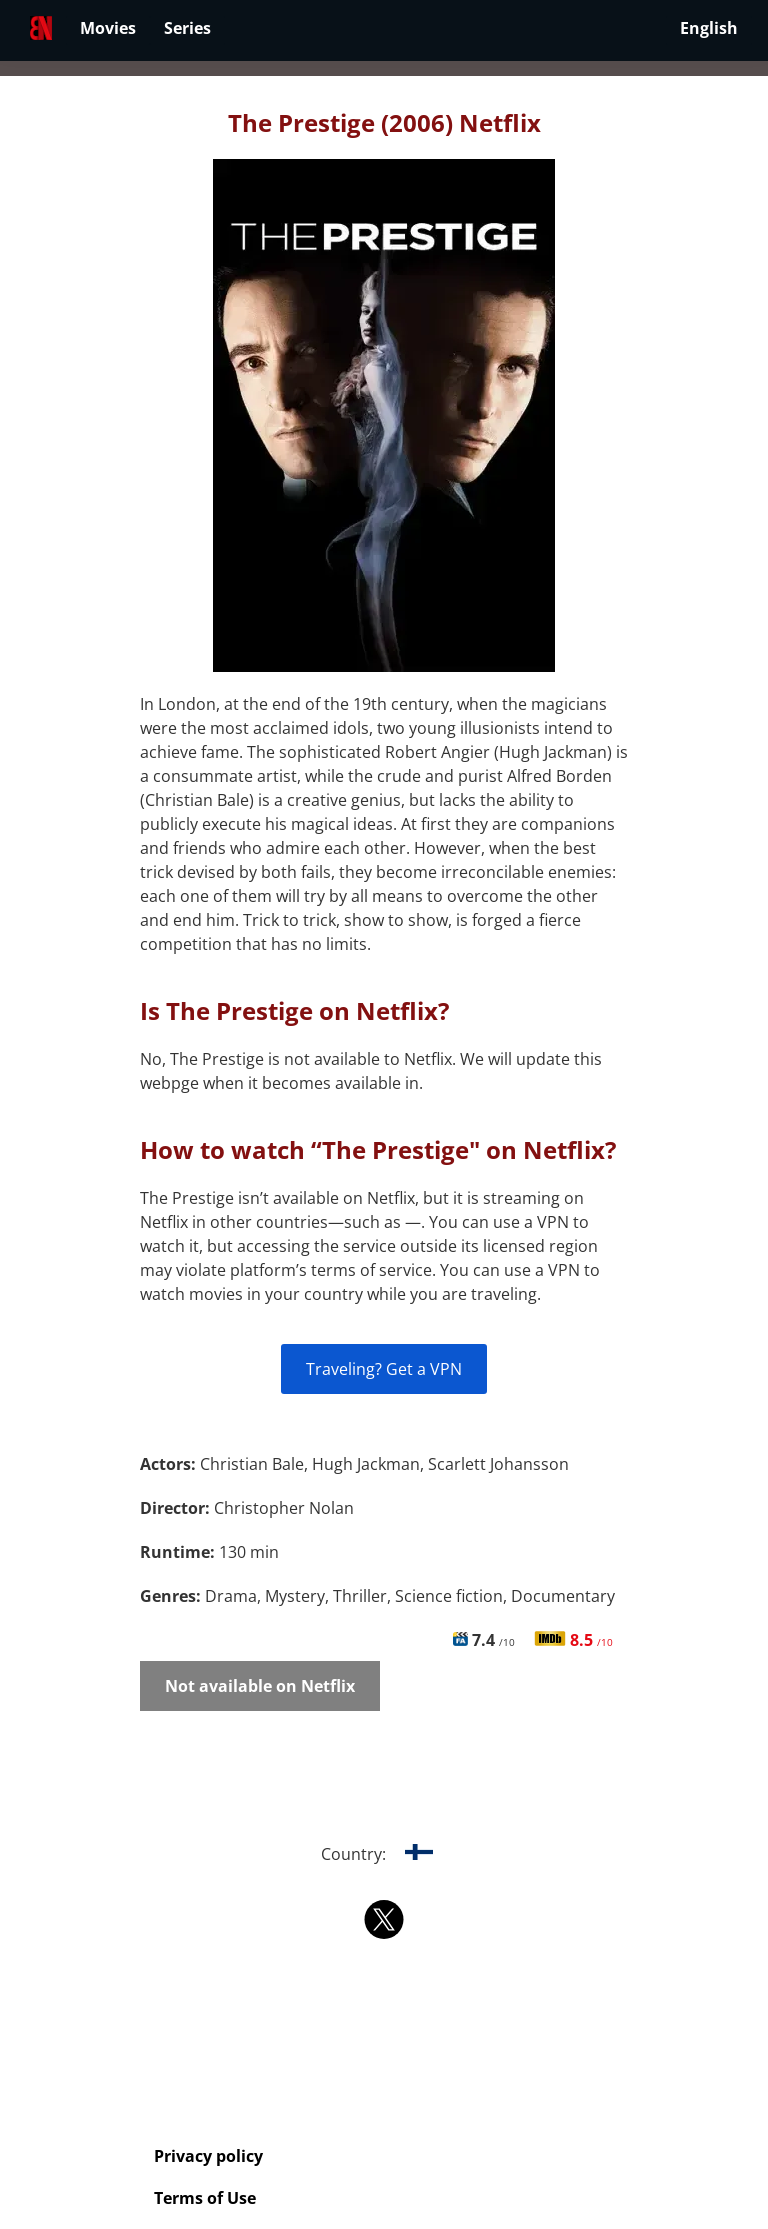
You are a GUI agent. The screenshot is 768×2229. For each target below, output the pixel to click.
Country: (384, 1854)
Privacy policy (208, 2156)
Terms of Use (205, 2198)
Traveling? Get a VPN (384, 1369)
